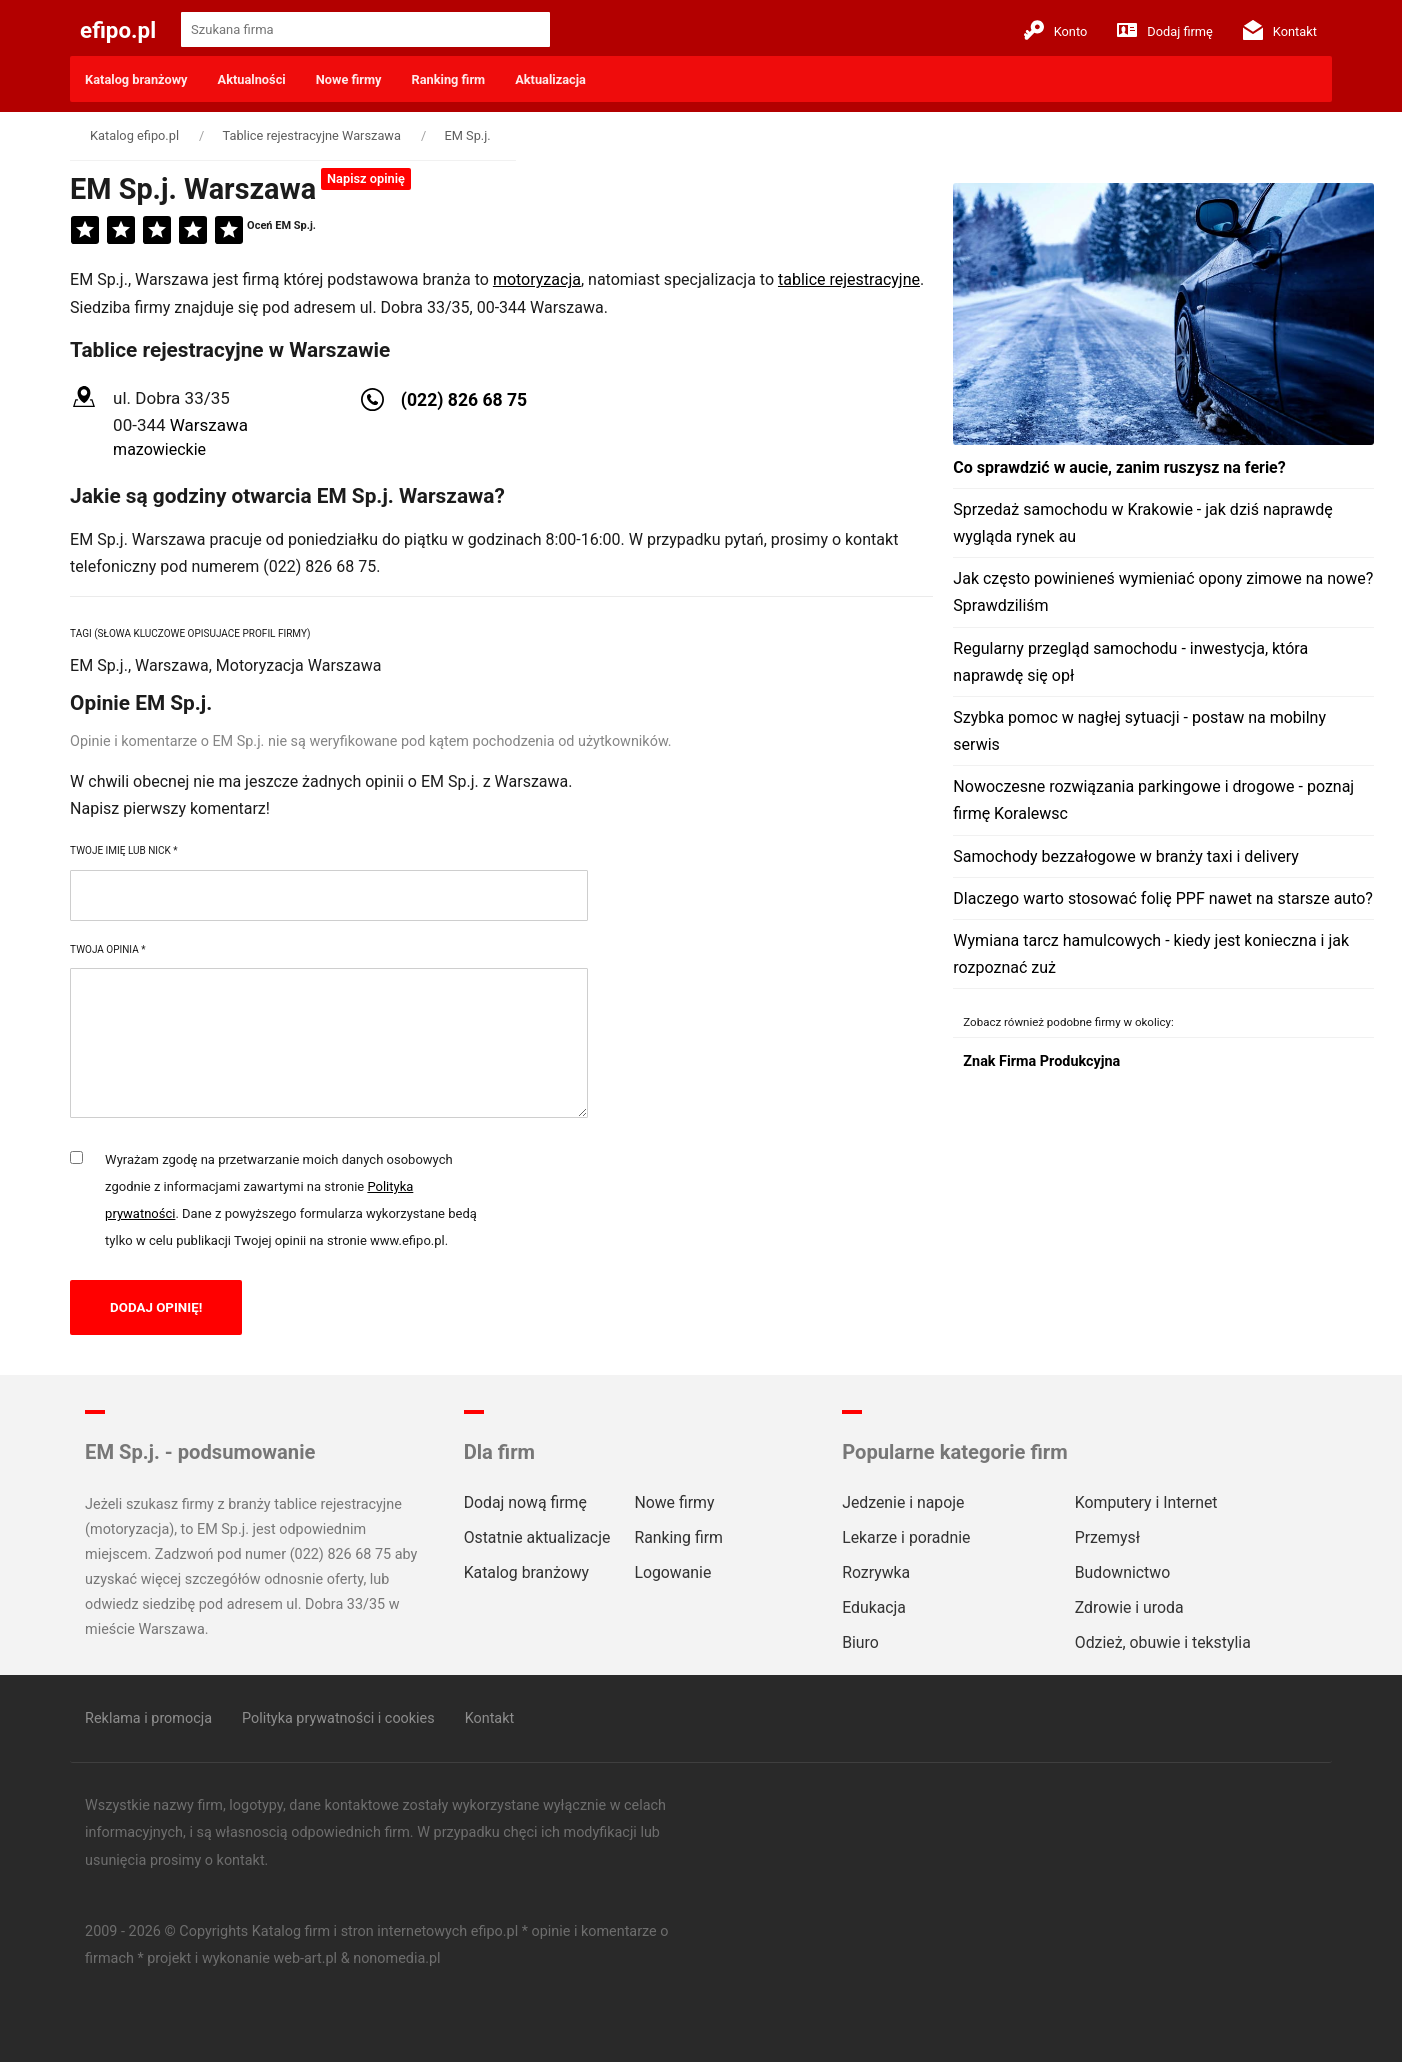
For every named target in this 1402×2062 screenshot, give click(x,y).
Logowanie (672, 1572)
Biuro (860, 1642)
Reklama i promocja (148, 1718)
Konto (1056, 30)
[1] (85, 231)
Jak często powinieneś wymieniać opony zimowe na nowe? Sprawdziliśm (1163, 592)
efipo (118, 30)
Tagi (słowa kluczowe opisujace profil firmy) (190, 633)
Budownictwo (1122, 1572)
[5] (229, 231)
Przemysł (1107, 1537)
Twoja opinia (107, 949)
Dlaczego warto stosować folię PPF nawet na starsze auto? (1163, 898)
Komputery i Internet (1146, 1502)
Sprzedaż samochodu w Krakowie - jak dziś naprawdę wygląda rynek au (1142, 523)
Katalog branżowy (136, 79)
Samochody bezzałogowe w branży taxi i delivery (1126, 856)
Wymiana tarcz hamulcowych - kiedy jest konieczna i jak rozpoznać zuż (1151, 954)
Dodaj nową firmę (525, 1502)
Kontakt (1280, 30)
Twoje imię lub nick (124, 850)
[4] (193, 231)
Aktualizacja (550, 79)
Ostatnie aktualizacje (537, 1537)
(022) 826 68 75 (464, 400)
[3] (157, 231)
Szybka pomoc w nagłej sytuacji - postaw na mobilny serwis (1139, 731)
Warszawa (209, 425)
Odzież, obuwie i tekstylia (1163, 1642)
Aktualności (252, 79)
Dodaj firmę (1165, 30)
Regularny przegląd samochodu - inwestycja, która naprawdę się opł (1130, 662)
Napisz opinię (366, 178)
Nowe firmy (349, 79)
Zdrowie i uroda (1129, 1607)
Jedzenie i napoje (903, 1502)
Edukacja (874, 1607)
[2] (121, 231)
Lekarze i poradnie (906, 1537)
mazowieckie (159, 449)
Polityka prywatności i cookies (338, 1718)
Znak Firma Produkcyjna (1041, 1061)
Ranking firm (449, 79)
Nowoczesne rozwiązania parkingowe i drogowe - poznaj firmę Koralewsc (1153, 800)
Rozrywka (876, 1572)
